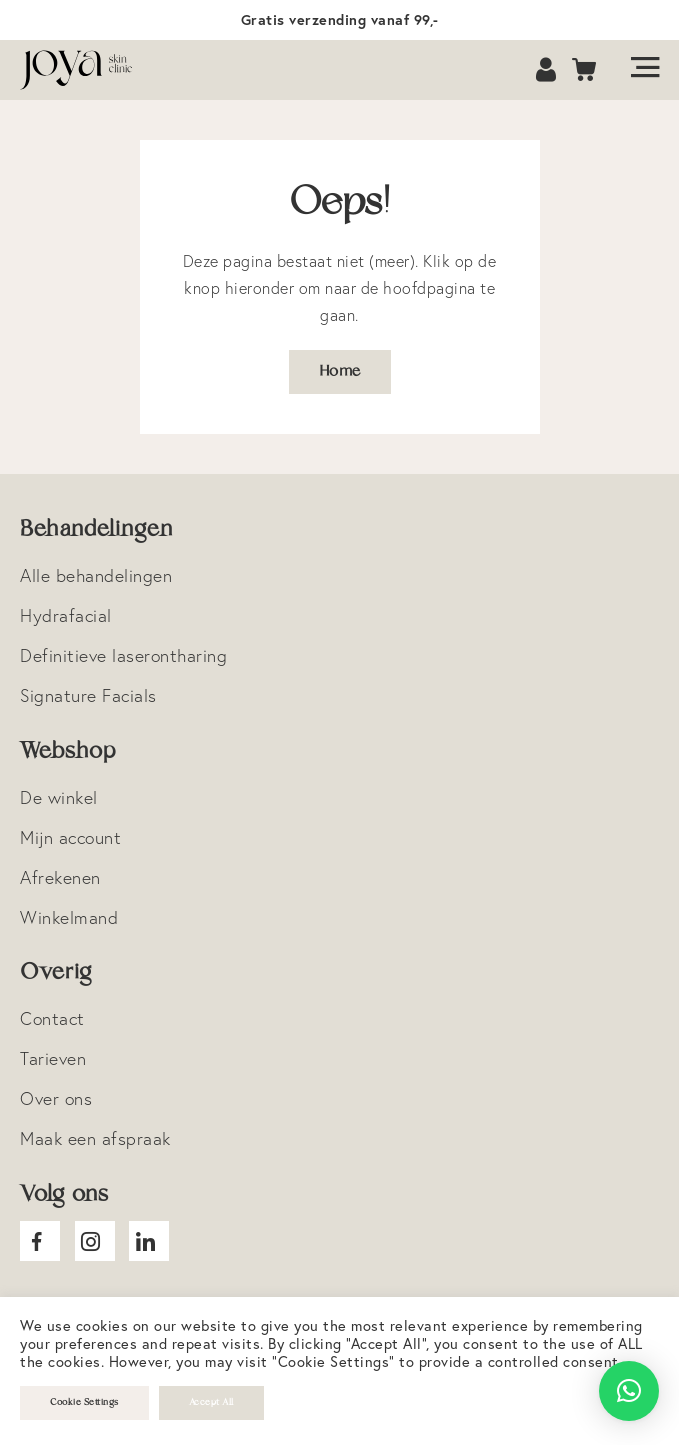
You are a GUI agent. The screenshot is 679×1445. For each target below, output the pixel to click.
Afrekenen (60, 877)
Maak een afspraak (95, 1138)
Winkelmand (69, 917)
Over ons (56, 1098)
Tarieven (53, 1058)
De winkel (59, 797)
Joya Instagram (95, 1241)
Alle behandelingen (96, 575)
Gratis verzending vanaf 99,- (340, 19)
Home (340, 371)
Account (548, 70)
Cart (585, 70)
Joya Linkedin (149, 1241)
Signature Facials (88, 695)
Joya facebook (40, 1241)
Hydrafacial (66, 615)
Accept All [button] (211, 1402)
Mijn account (70, 837)
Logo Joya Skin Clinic (85, 70)
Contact (52, 1018)
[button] (629, 1391)
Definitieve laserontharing (123, 655)
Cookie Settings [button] (84, 1402)
